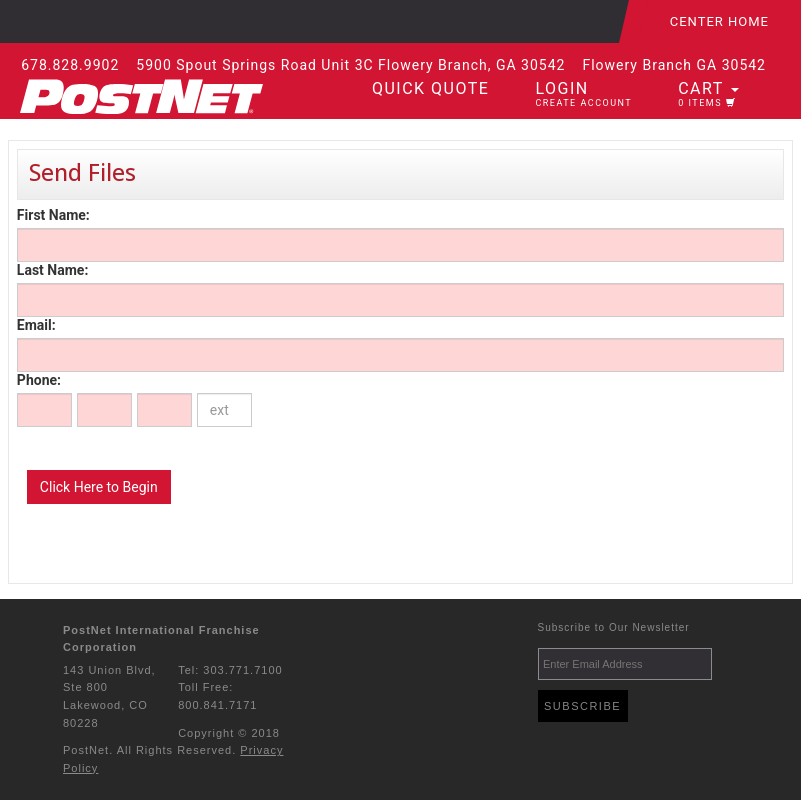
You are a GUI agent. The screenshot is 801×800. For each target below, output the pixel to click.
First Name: (53, 215)
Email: (36, 325)
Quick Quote (430, 88)
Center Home (719, 21)
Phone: (39, 380)
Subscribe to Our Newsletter (614, 627)
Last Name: (52, 270)
